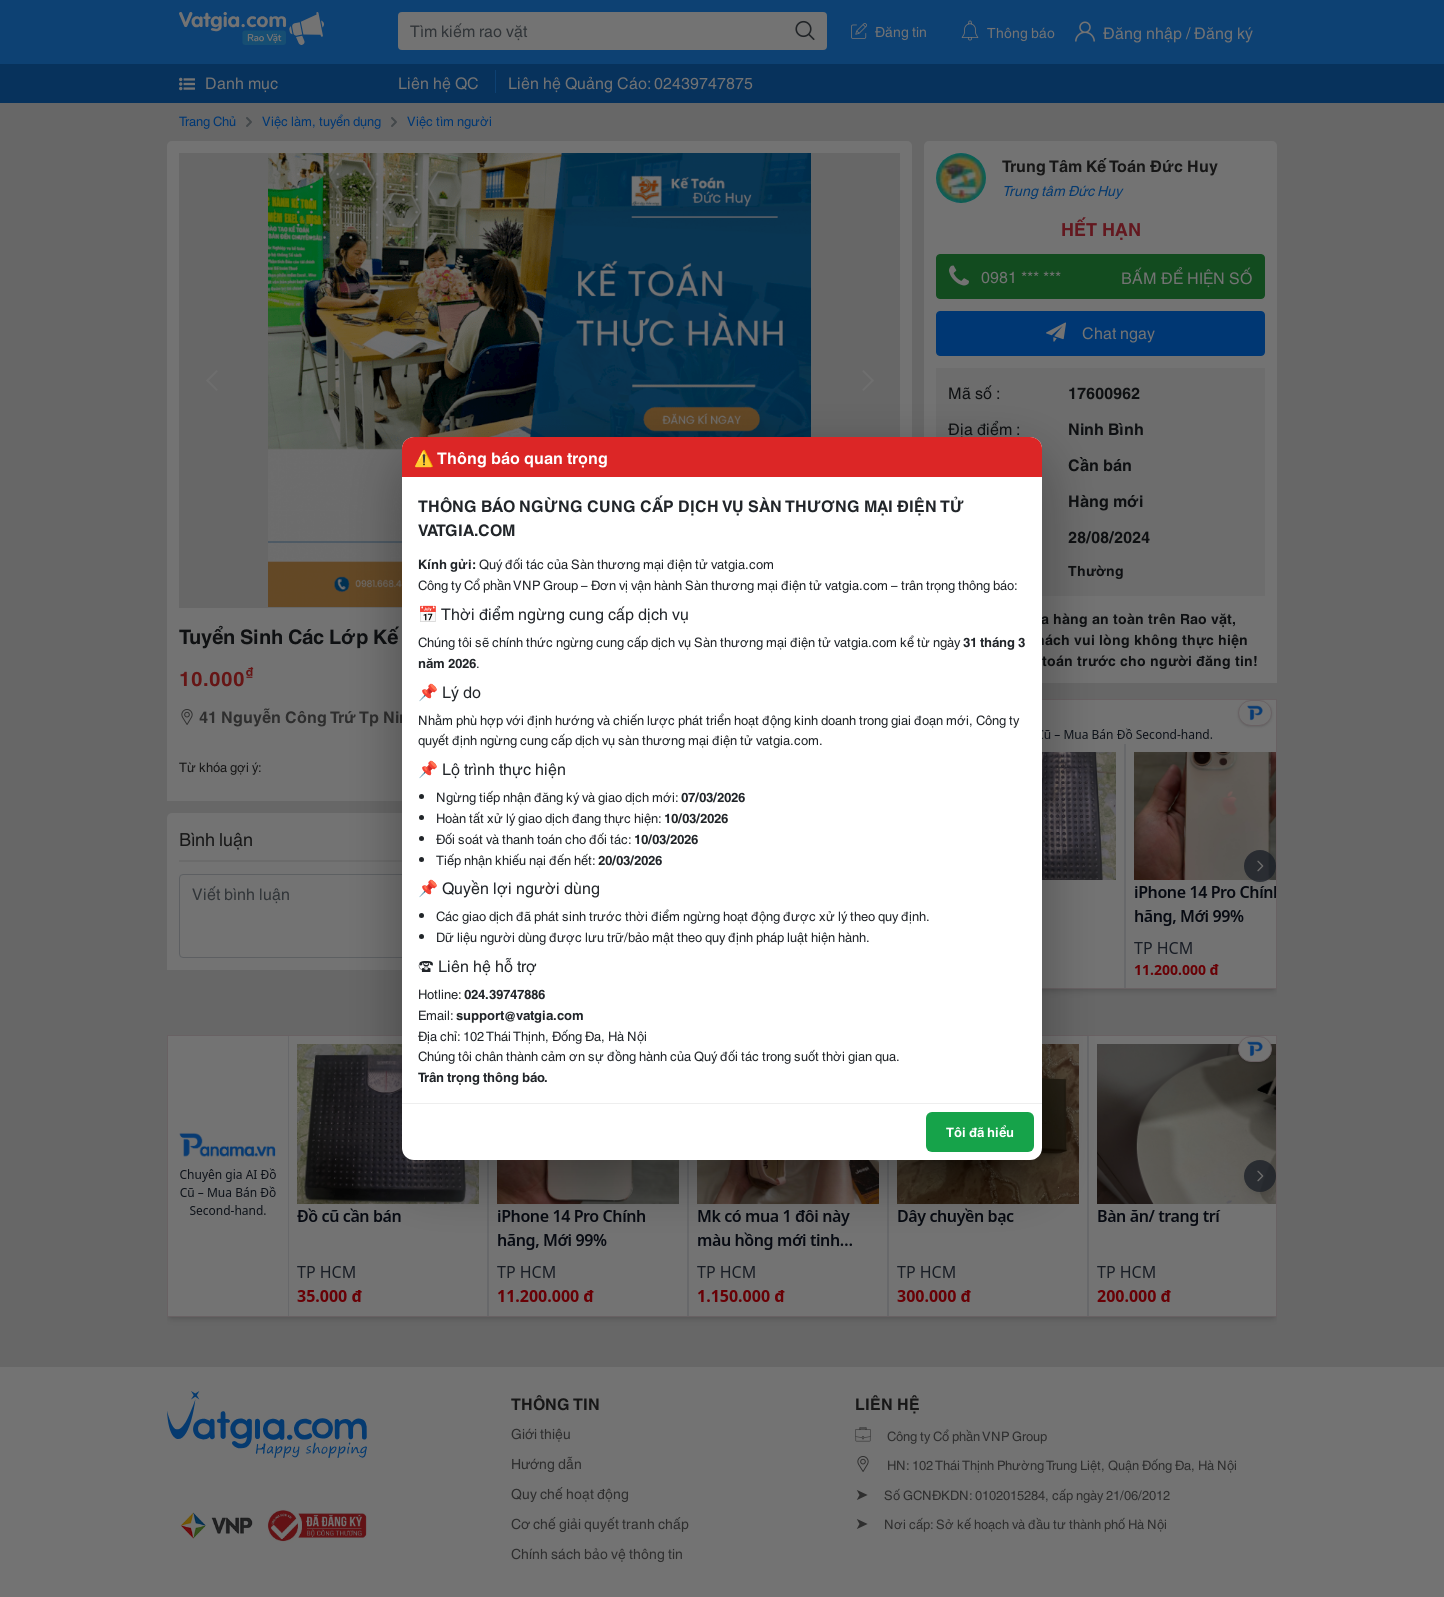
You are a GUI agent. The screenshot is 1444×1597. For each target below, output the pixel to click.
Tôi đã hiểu (980, 1131)
